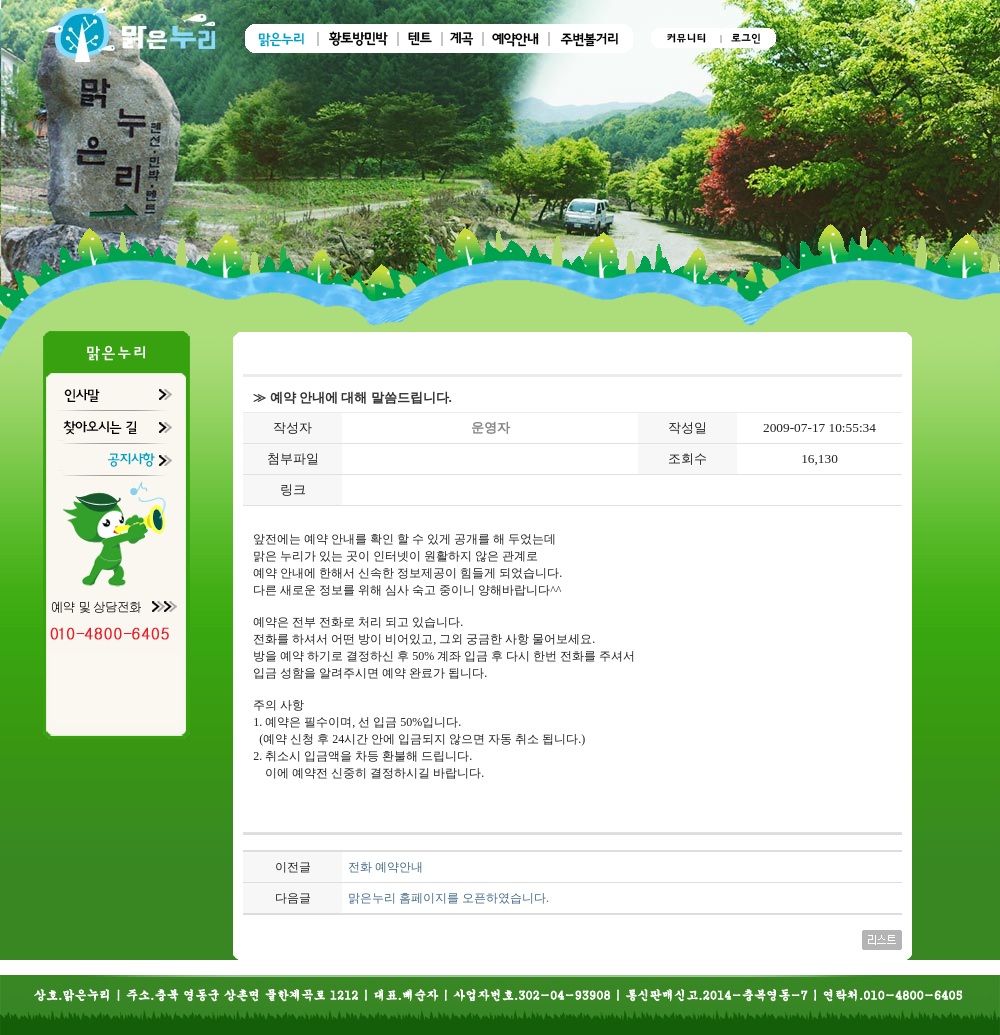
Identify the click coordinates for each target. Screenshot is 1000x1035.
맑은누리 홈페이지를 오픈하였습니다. (448, 898)
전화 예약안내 (385, 867)
